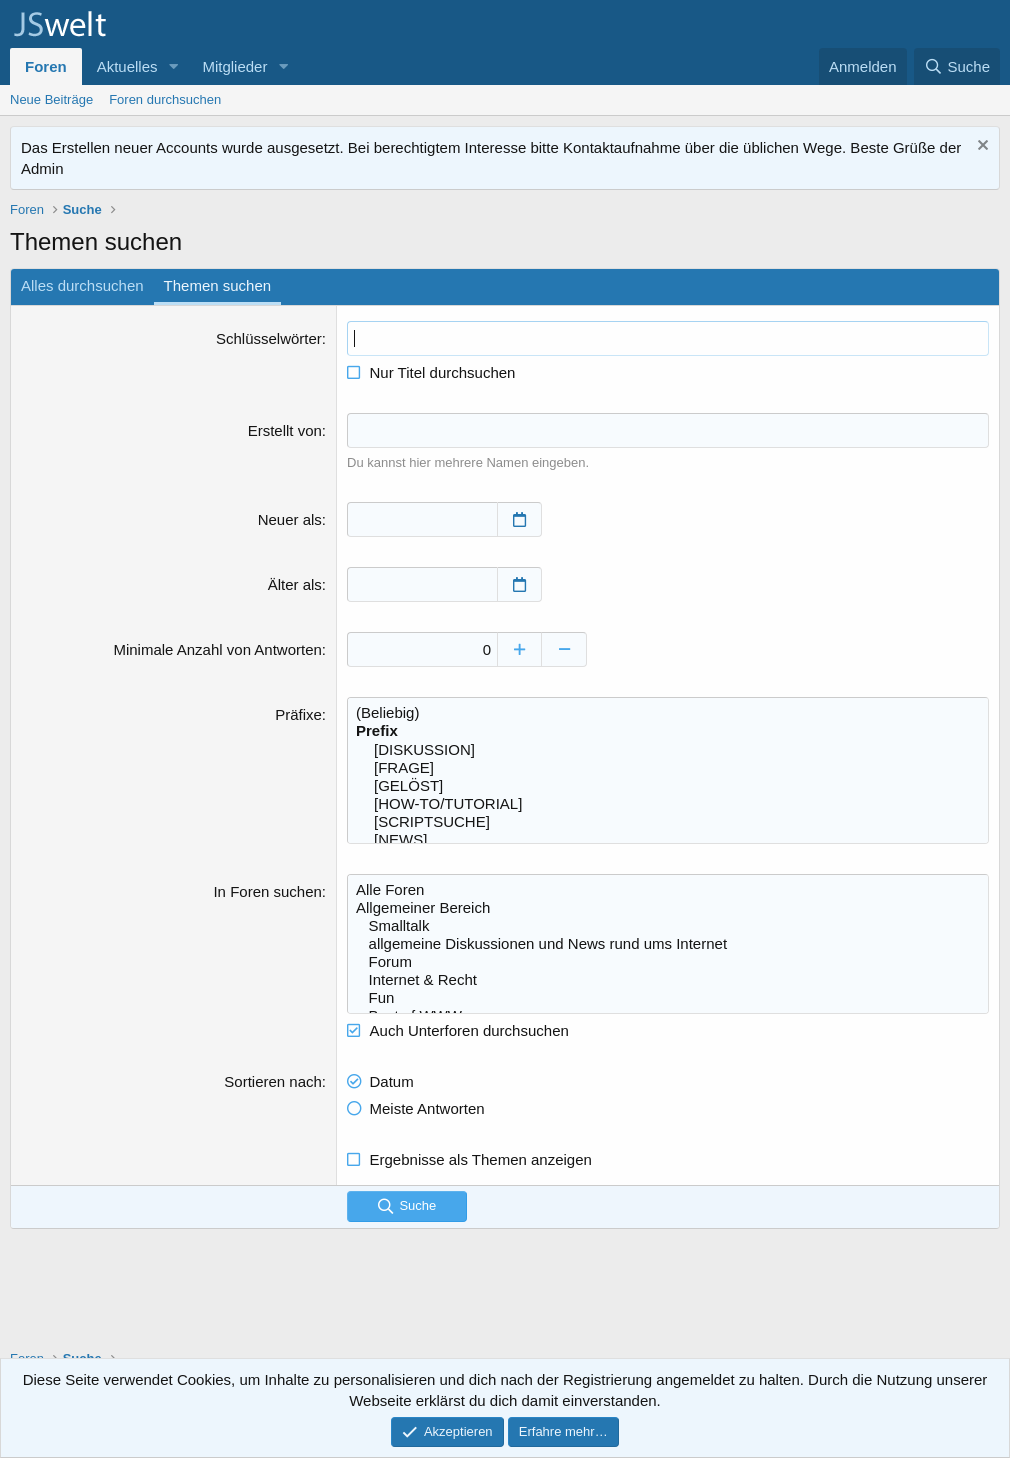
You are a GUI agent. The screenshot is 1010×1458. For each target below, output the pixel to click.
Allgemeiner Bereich (668, 908)
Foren (46, 66)
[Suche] (957, 66)
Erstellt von (285, 430)
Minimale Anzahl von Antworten (217, 649)
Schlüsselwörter (269, 338)
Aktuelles (127, 66)
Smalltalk (668, 926)
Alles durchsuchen (82, 285)
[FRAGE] (668, 768)
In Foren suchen (267, 891)
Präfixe (298, 714)
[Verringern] (564, 649)
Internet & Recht (668, 980)
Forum (668, 962)
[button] (173, 66)
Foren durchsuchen (165, 99)
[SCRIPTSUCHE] (668, 822)
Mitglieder (234, 66)
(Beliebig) (668, 713)
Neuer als (290, 519)
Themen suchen (218, 285)
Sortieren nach (273, 1081)
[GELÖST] (668, 786)
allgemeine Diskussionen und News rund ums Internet (668, 944)
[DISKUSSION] (668, 750)
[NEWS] (668, 840)
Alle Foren (668, 890)
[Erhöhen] (519, 649)
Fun (668, 998)
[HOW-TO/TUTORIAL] (668, 804)
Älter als (295, 584)
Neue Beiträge (51, 99)
